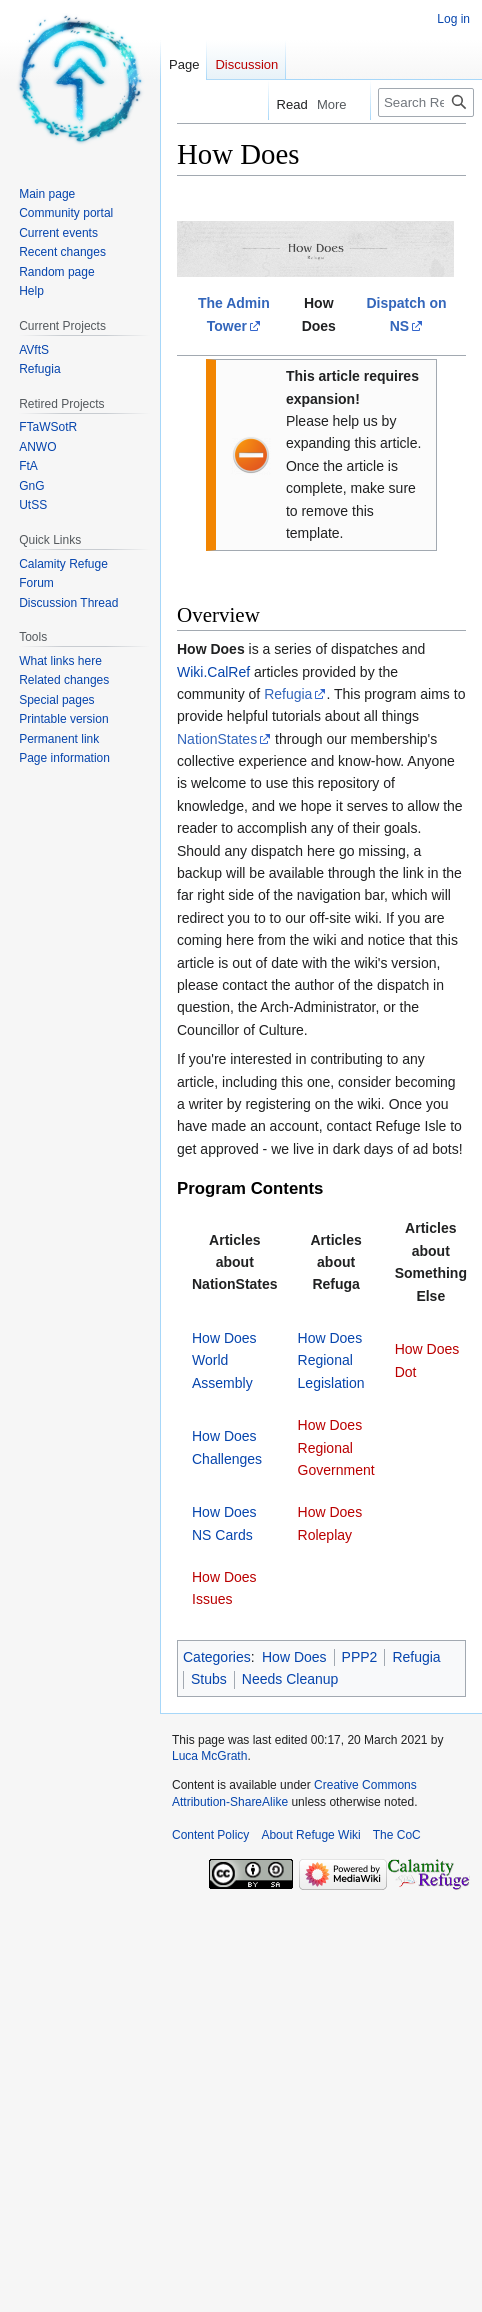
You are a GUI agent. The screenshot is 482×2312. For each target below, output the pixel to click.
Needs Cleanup (290, 1679)
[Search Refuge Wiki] (426, 102)
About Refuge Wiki (310, 1835)
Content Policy (210, 1835)
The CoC (397, 1835)
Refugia (288, 694)
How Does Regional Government (336, 1447)
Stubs (209, 1679)
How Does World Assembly (224, 1360)
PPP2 (360, 1657)
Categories (217, 1657)
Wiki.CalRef (213, 672)
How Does (294, 1657)
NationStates (217, 739)
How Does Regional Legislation (331, 1360)
